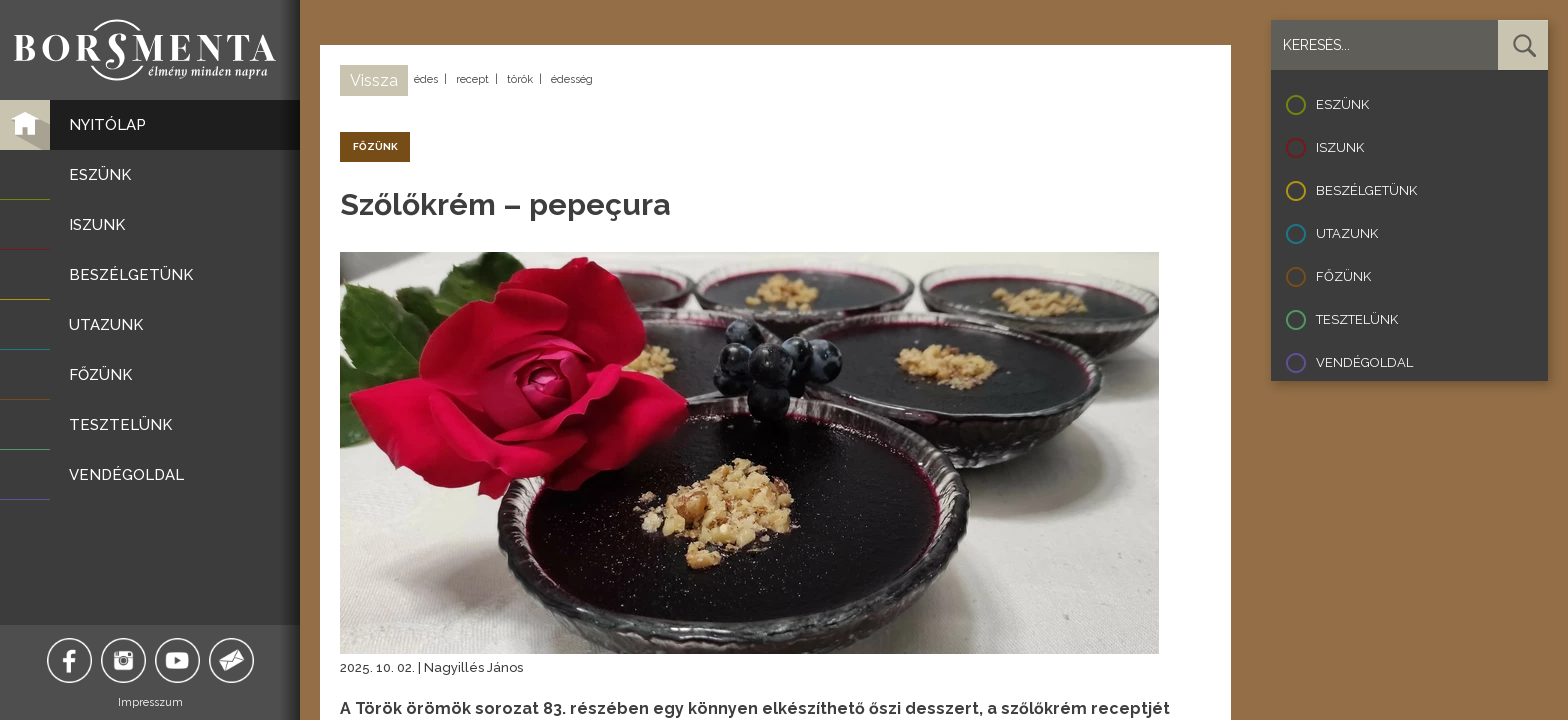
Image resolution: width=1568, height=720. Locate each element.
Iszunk (1340, 147)
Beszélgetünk (1366, 190)
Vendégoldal (1364, 362)
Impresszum (150, 702)
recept (472, 79)
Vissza (374, 80)
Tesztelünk (1357, 319)
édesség (572, 79)
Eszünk (1342, 104)
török (520, 79)
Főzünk (1343, 276)
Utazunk (1347, 233)
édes (426, 79)
